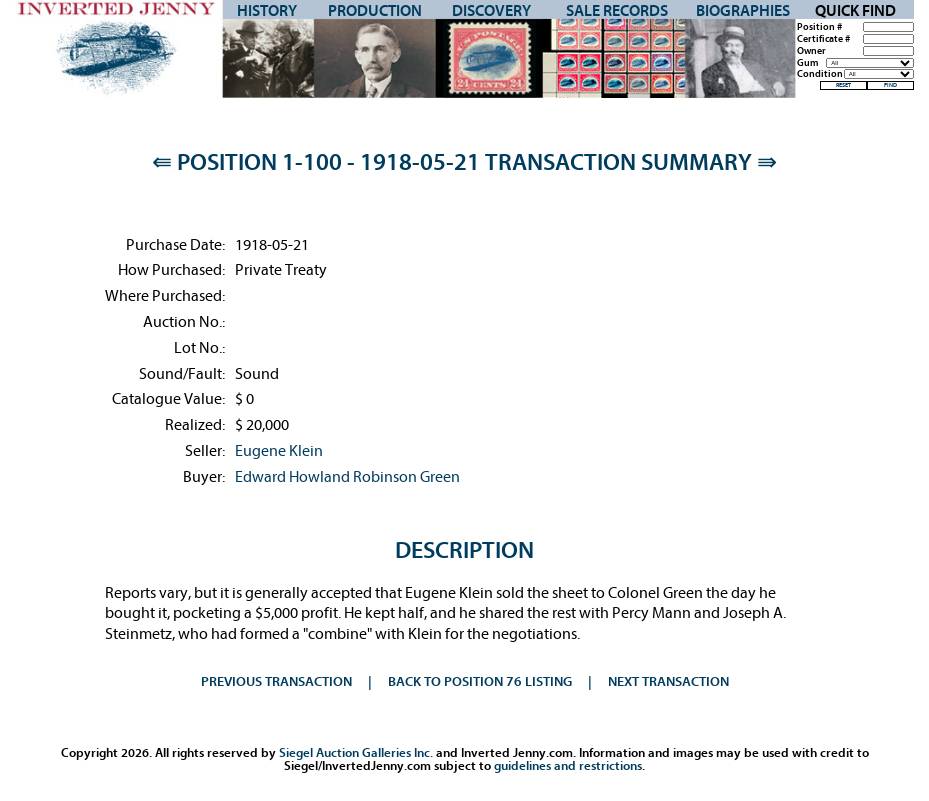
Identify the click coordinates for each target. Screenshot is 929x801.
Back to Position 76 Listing (480, 681)
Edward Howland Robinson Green (347, 477)
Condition (820, 74)
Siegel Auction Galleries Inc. (356, 752)
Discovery (491, 11)
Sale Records (617, 11)
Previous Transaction (276, 681)
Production (375, 11)
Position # (819, 27)
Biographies (743, 11)
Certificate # (823, 39)
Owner (811, 51)
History (267, 11)
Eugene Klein (279, 451)
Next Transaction (668, 681)
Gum (807, 63)
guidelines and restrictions (568, 765)
